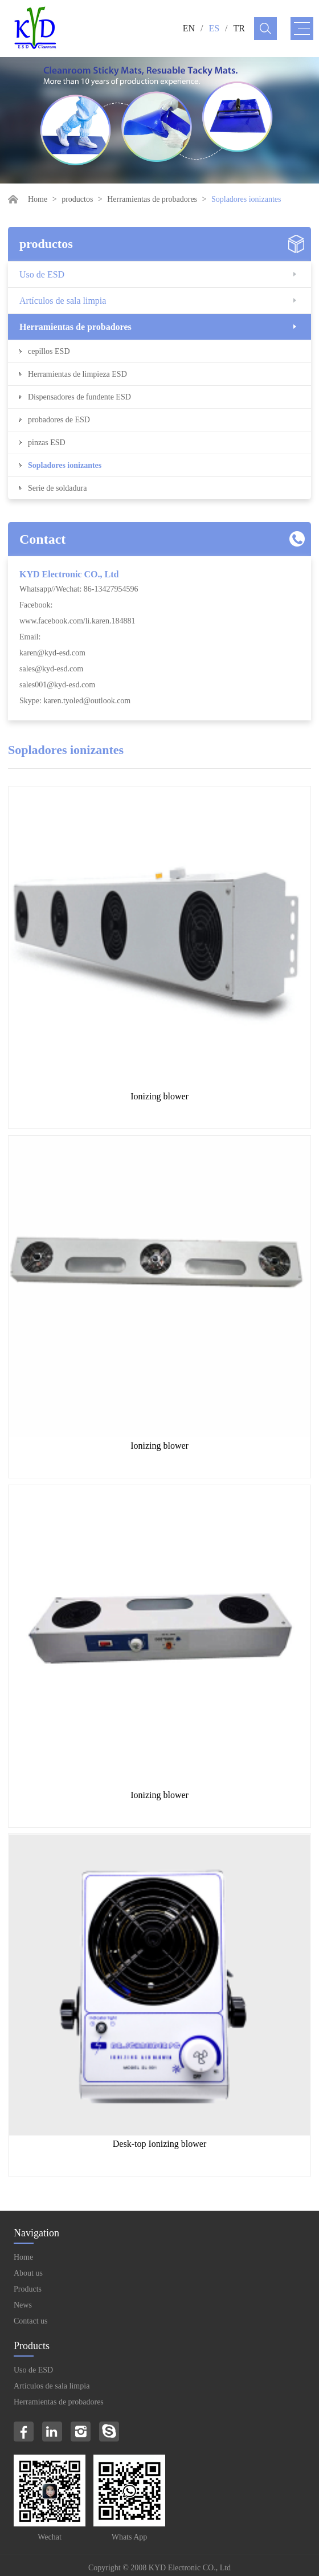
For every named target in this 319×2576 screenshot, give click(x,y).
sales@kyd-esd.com (51, 669)
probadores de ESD (59, 419)
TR (239, 28)
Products (28, 2289)
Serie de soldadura (57, 488)
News (23, 2305)
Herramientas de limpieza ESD (77, 374)
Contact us (31, 2321)
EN (189, 28)
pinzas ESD (47, 442)
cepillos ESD (49, 351)
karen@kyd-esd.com (52, 653)
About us (28, 2273)
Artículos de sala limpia (62, 300)
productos (77, 199)
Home (37, 199)
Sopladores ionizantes (64, 465)
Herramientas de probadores (152, 199)
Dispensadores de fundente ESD (79, 397)
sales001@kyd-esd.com (57, 684)
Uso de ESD (41, 274)
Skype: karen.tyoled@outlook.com (74, 700)
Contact (42, 539)
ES (213, 28)
